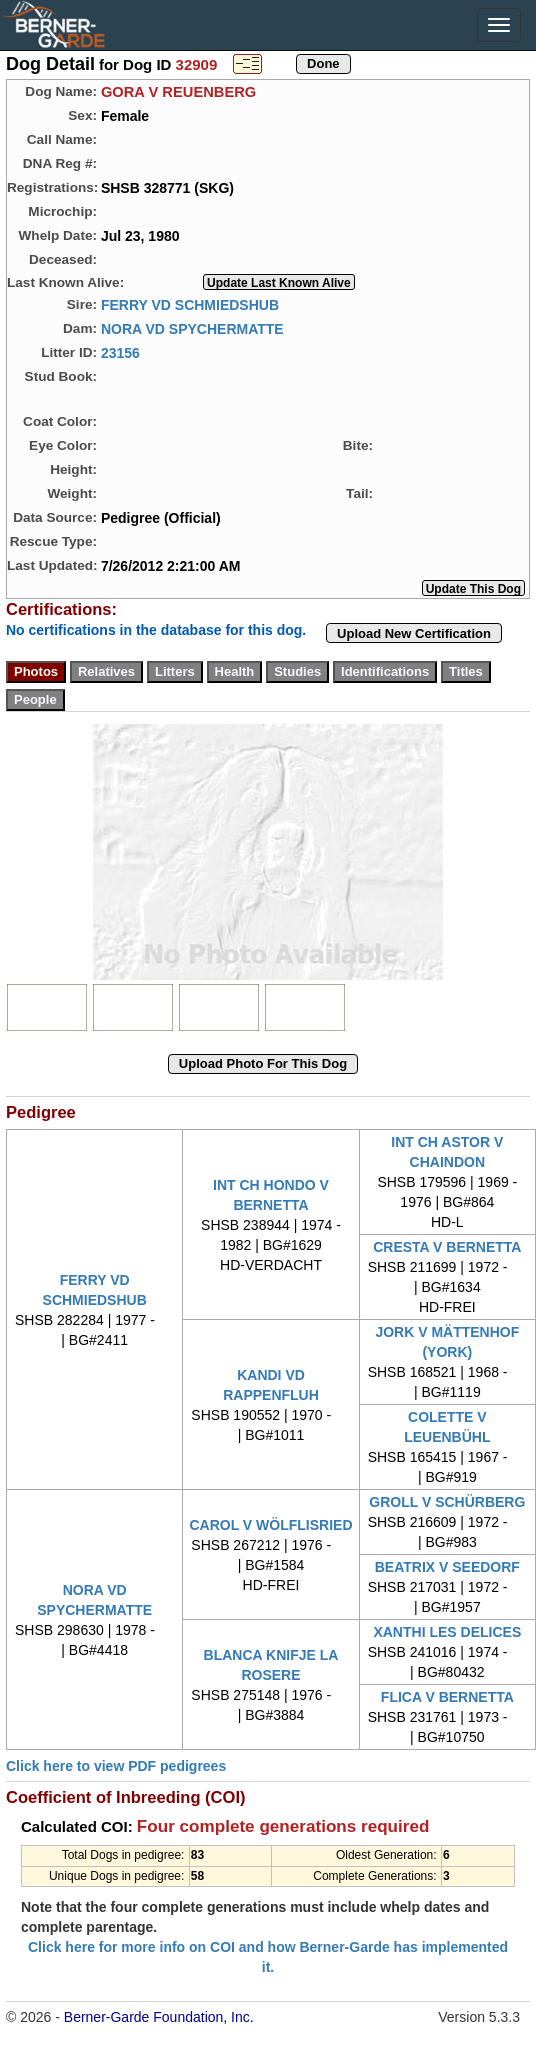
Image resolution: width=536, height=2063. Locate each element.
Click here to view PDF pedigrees (116, 1766)
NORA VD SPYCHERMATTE (192, 328)
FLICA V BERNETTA (447, 1697)
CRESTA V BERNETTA (447, 1247)
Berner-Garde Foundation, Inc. (159, 2017)
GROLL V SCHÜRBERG (447, 1502)
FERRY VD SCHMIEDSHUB (190, 304)
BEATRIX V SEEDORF (447, 1567)
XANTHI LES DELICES (447, 1632)
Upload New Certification (414, 633)
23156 (120, 352)
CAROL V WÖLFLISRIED (270, 1525)
